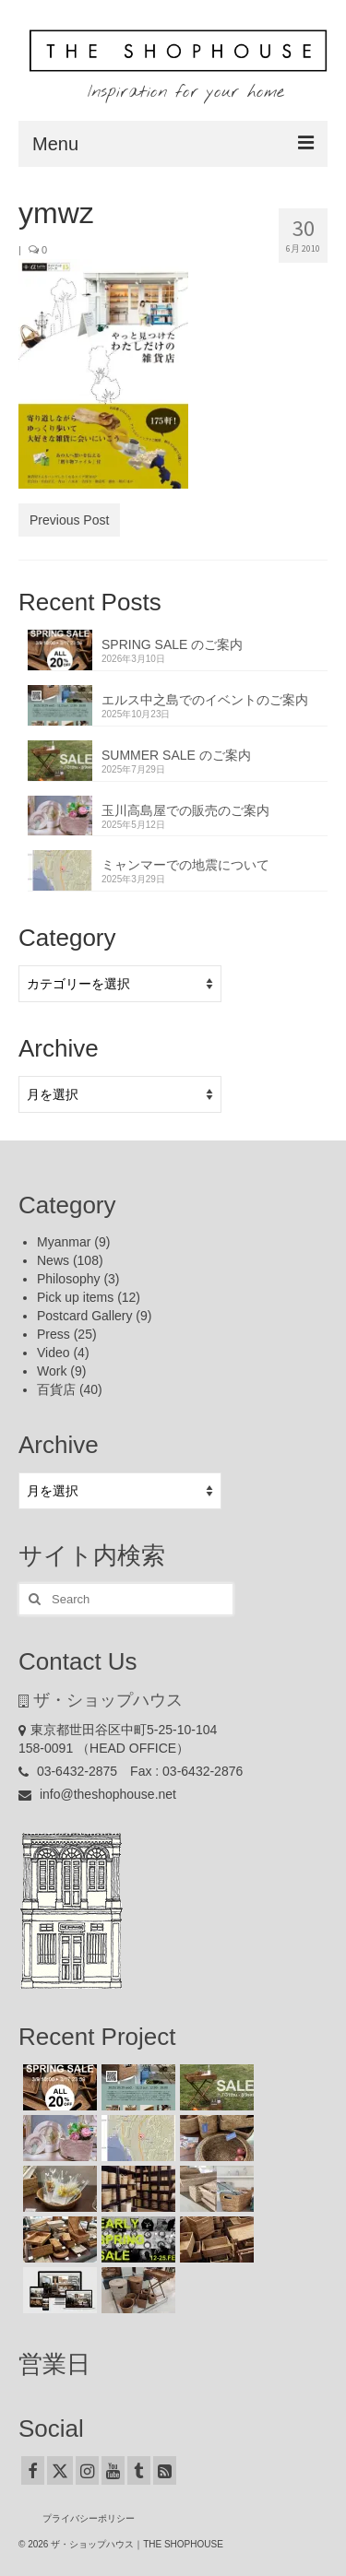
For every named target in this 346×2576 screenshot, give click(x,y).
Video (53, 1352)
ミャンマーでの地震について (185, 864)
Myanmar (63, 1242)
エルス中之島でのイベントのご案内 (204, 699)
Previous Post (69, 520)
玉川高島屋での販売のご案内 (185, 810)
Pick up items (75, 1297)
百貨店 (56, 1389)
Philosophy (69, 1278)
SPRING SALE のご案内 (172, 644)
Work (51, 1371)
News (53, 1260)
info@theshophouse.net (97, 1794)
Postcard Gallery (84, 1315)
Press (53, 1334)
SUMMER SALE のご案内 (176, 755)
